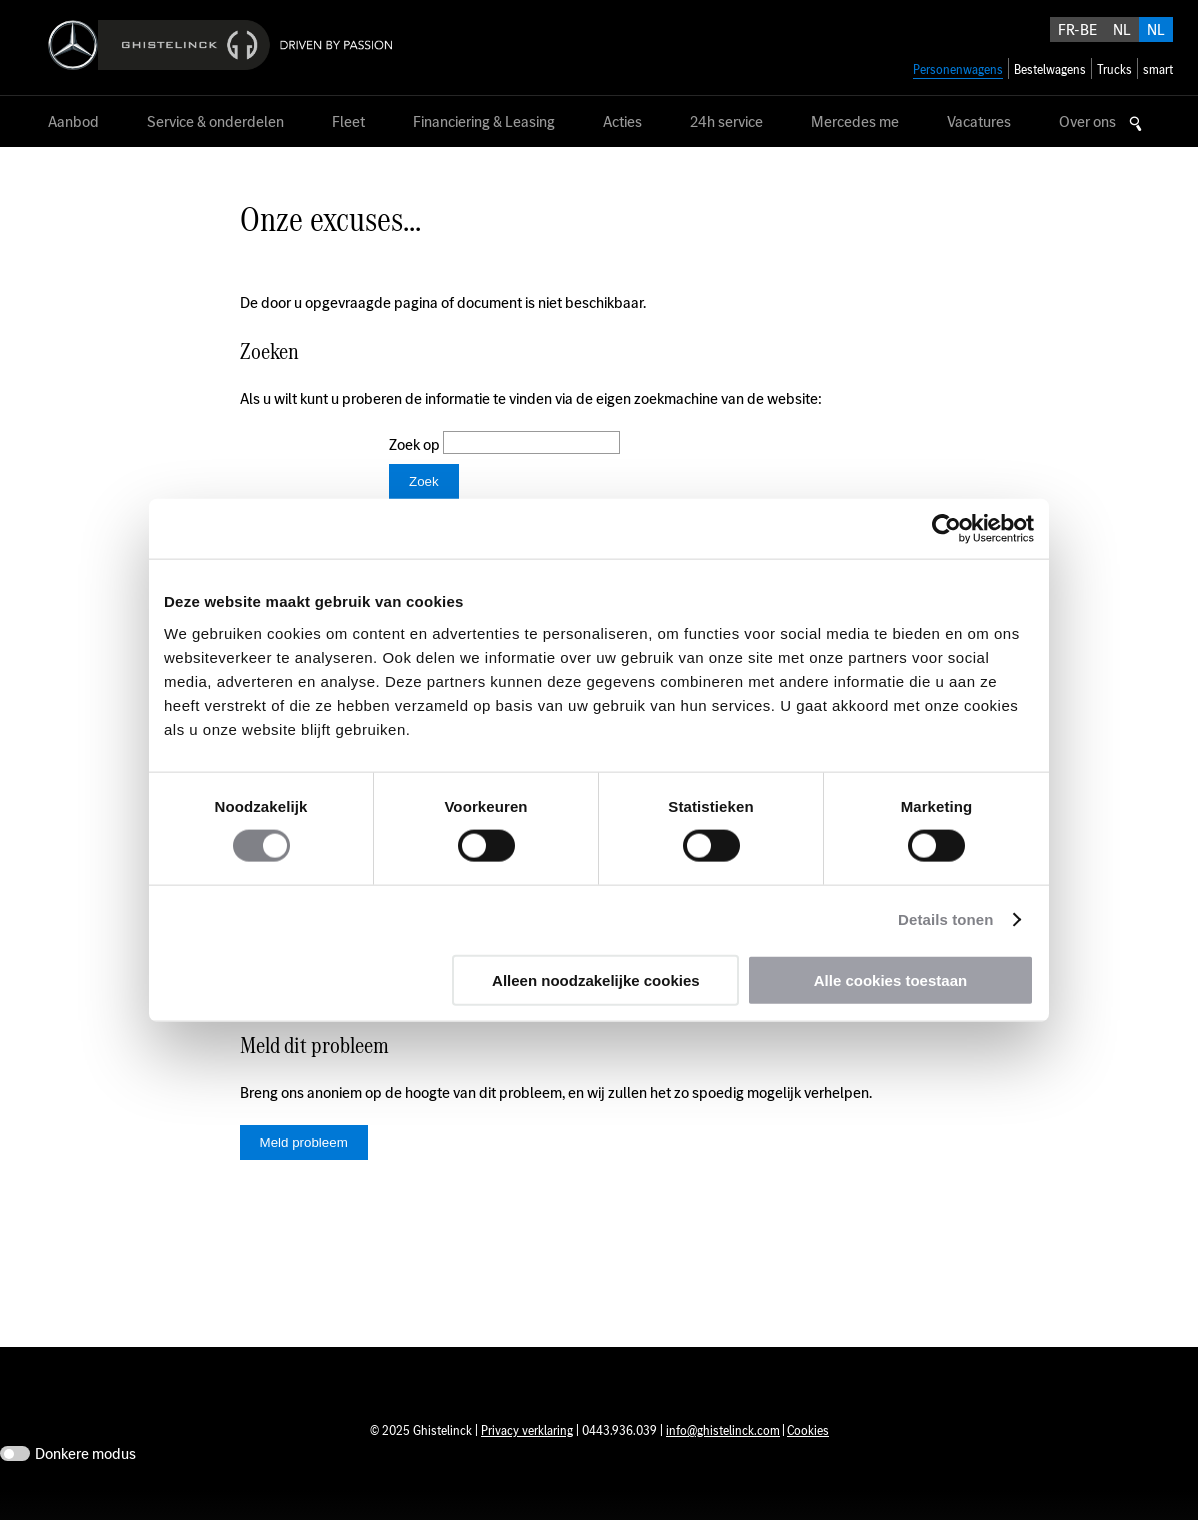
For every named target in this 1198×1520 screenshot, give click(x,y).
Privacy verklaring (527, 1460)
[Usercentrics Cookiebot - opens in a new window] (946, 529)
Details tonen (945, 919)
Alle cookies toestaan (890, 979)
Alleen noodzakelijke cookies (596, 979)
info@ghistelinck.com (723, 1460)
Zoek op (416, 444)
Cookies (808, 1460)
